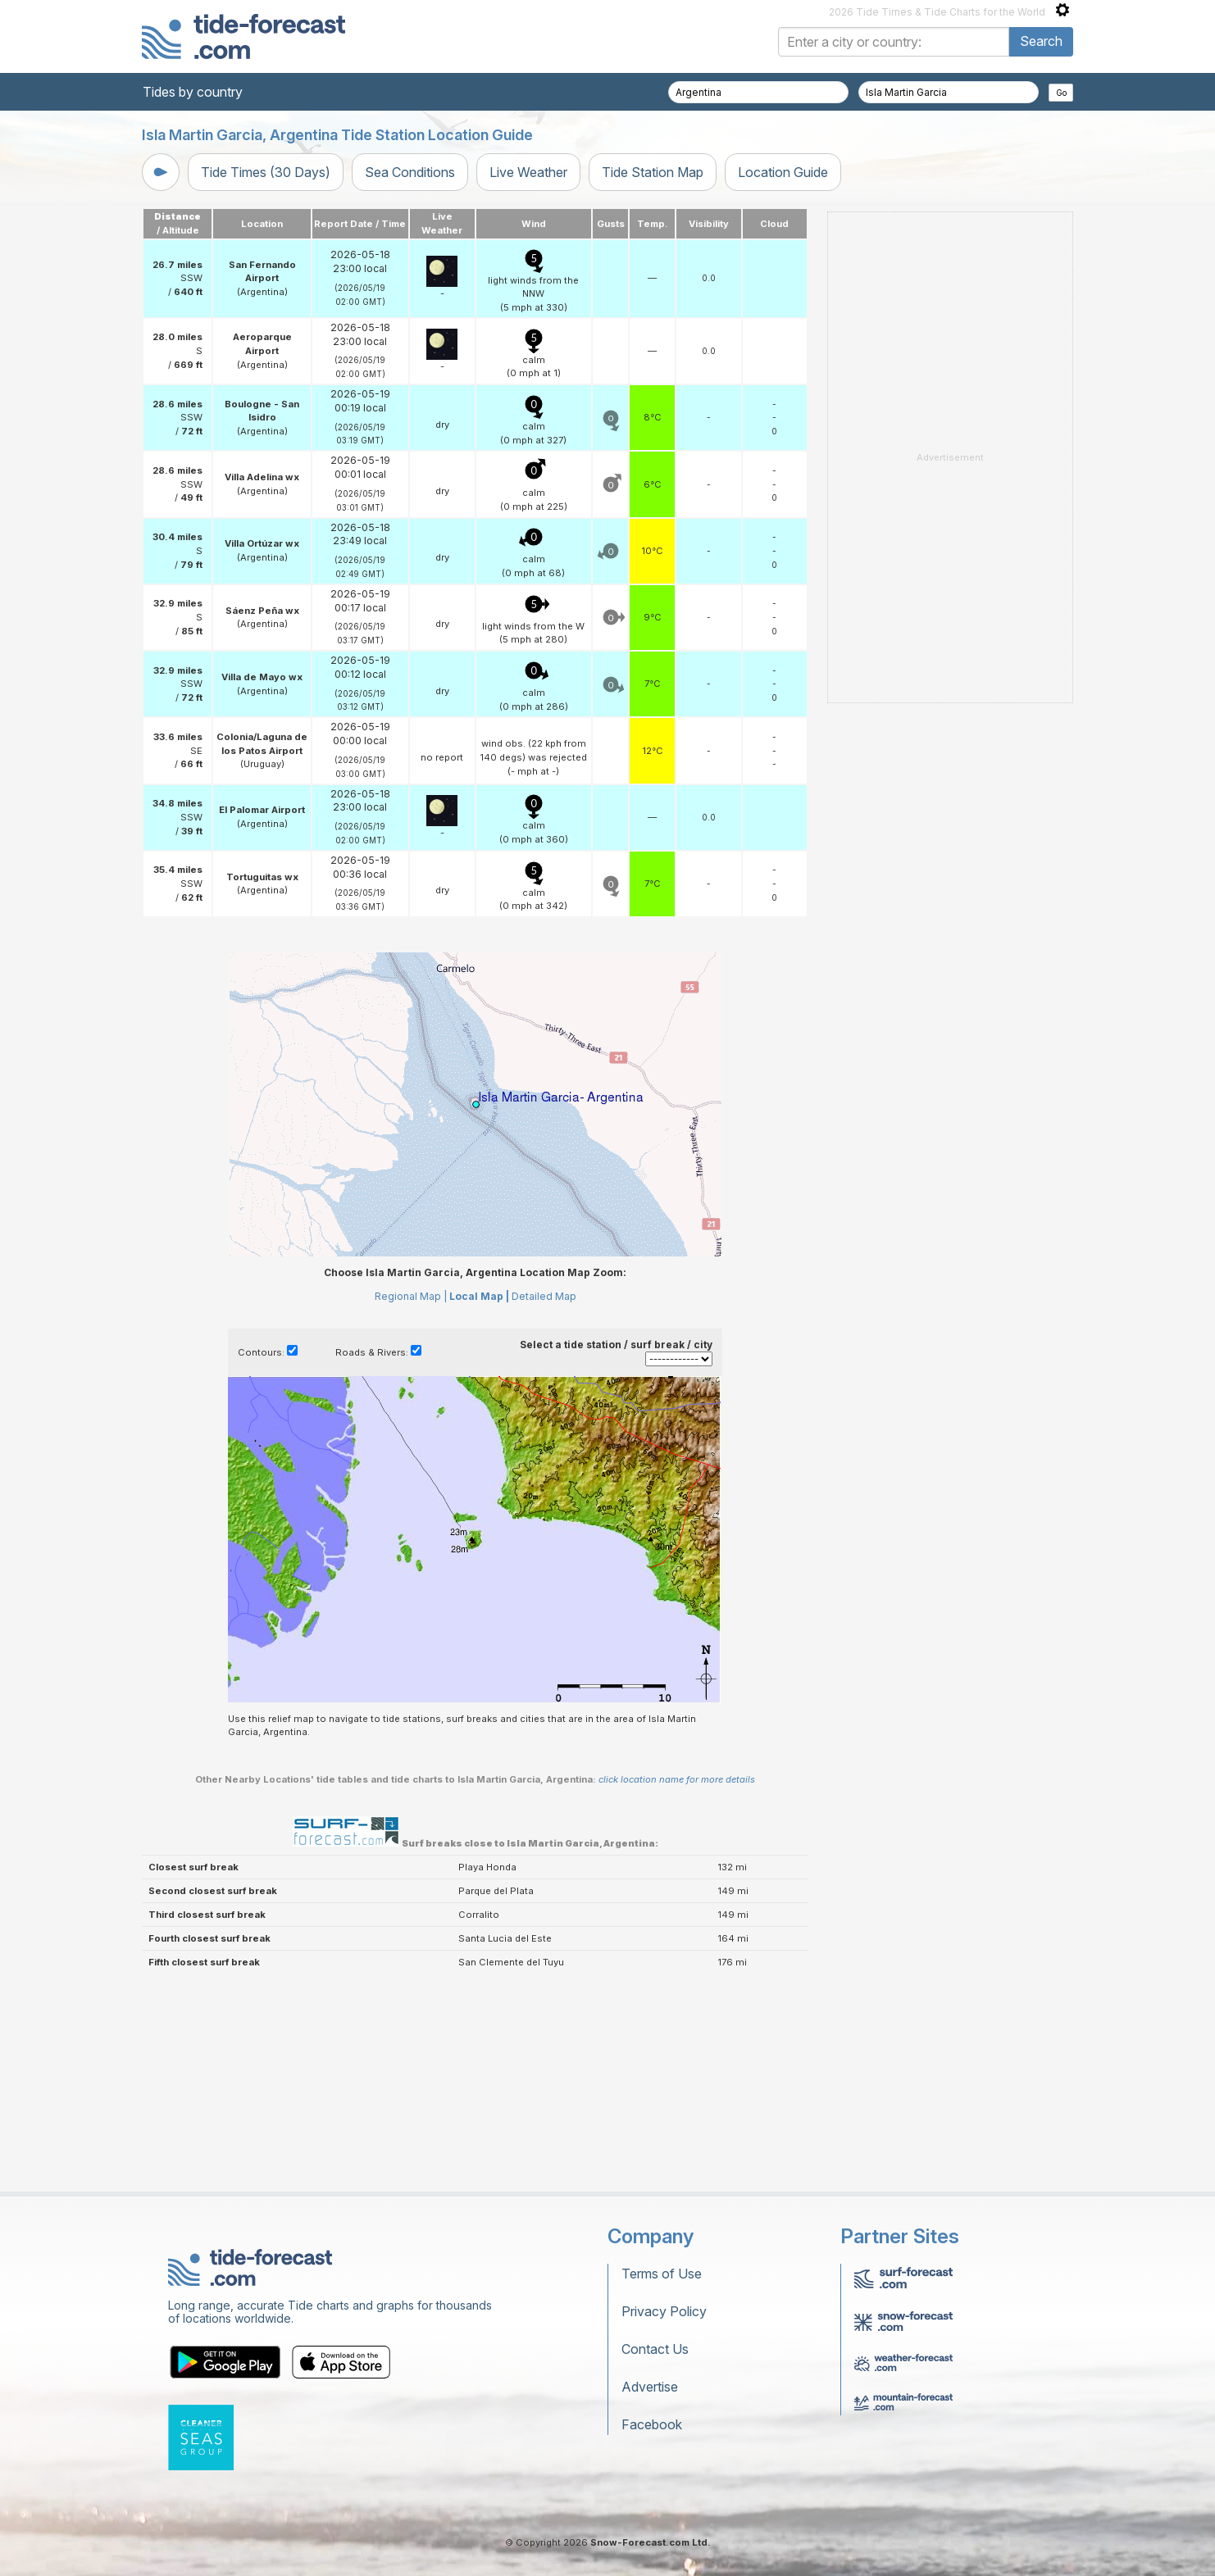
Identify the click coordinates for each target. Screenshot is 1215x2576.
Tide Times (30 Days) (265, 172)
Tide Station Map (652, 172)
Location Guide (783, 172)
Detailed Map (544, 1501)
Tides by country (193, 92)
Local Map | (479, 1501)
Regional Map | (411, 1501)
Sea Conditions (410, 172)
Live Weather (528, 172)
